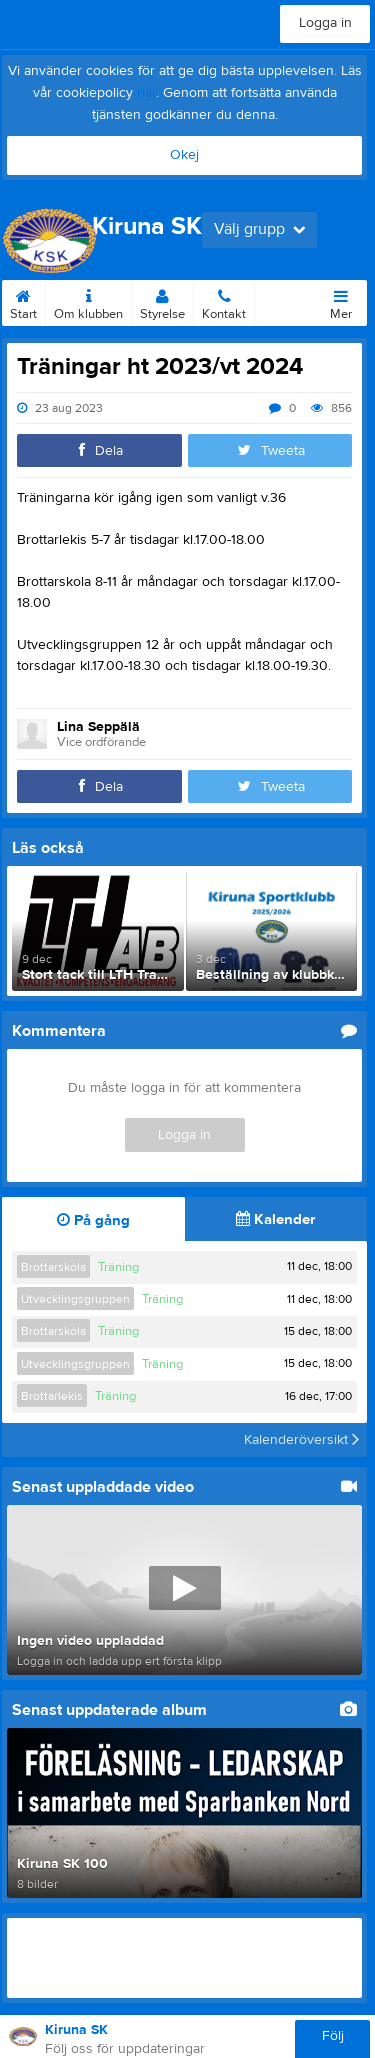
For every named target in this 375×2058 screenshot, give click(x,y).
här (146, 93)
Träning (118, 1267)
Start (23, 301)
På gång (93, 1220)
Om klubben (88, 301)
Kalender (275, 1219)
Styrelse (162, 301)
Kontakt (224, 301)
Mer (341, 301)
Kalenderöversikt (301, 1440)
